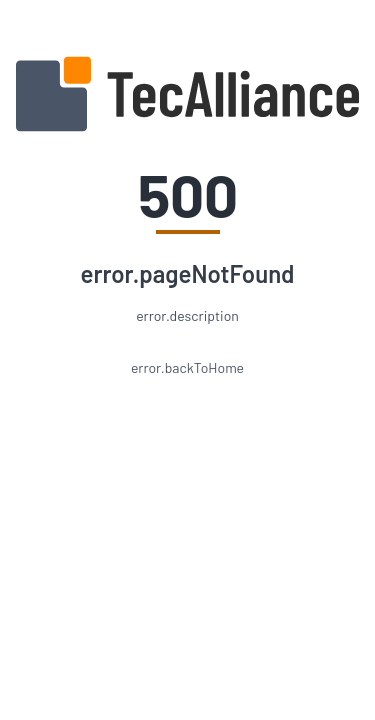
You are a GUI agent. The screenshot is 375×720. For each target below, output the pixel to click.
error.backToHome (187, 367)
